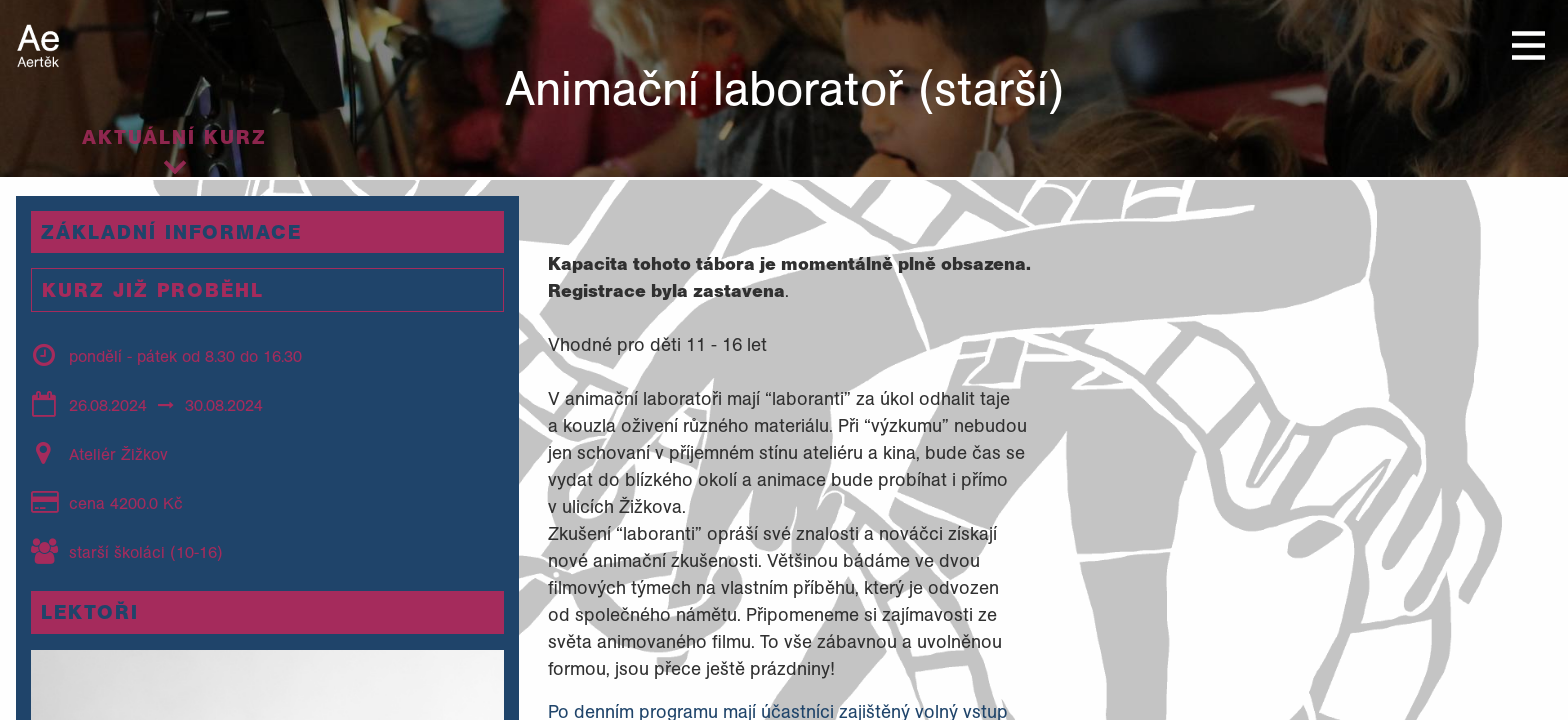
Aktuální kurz (174, 137)
